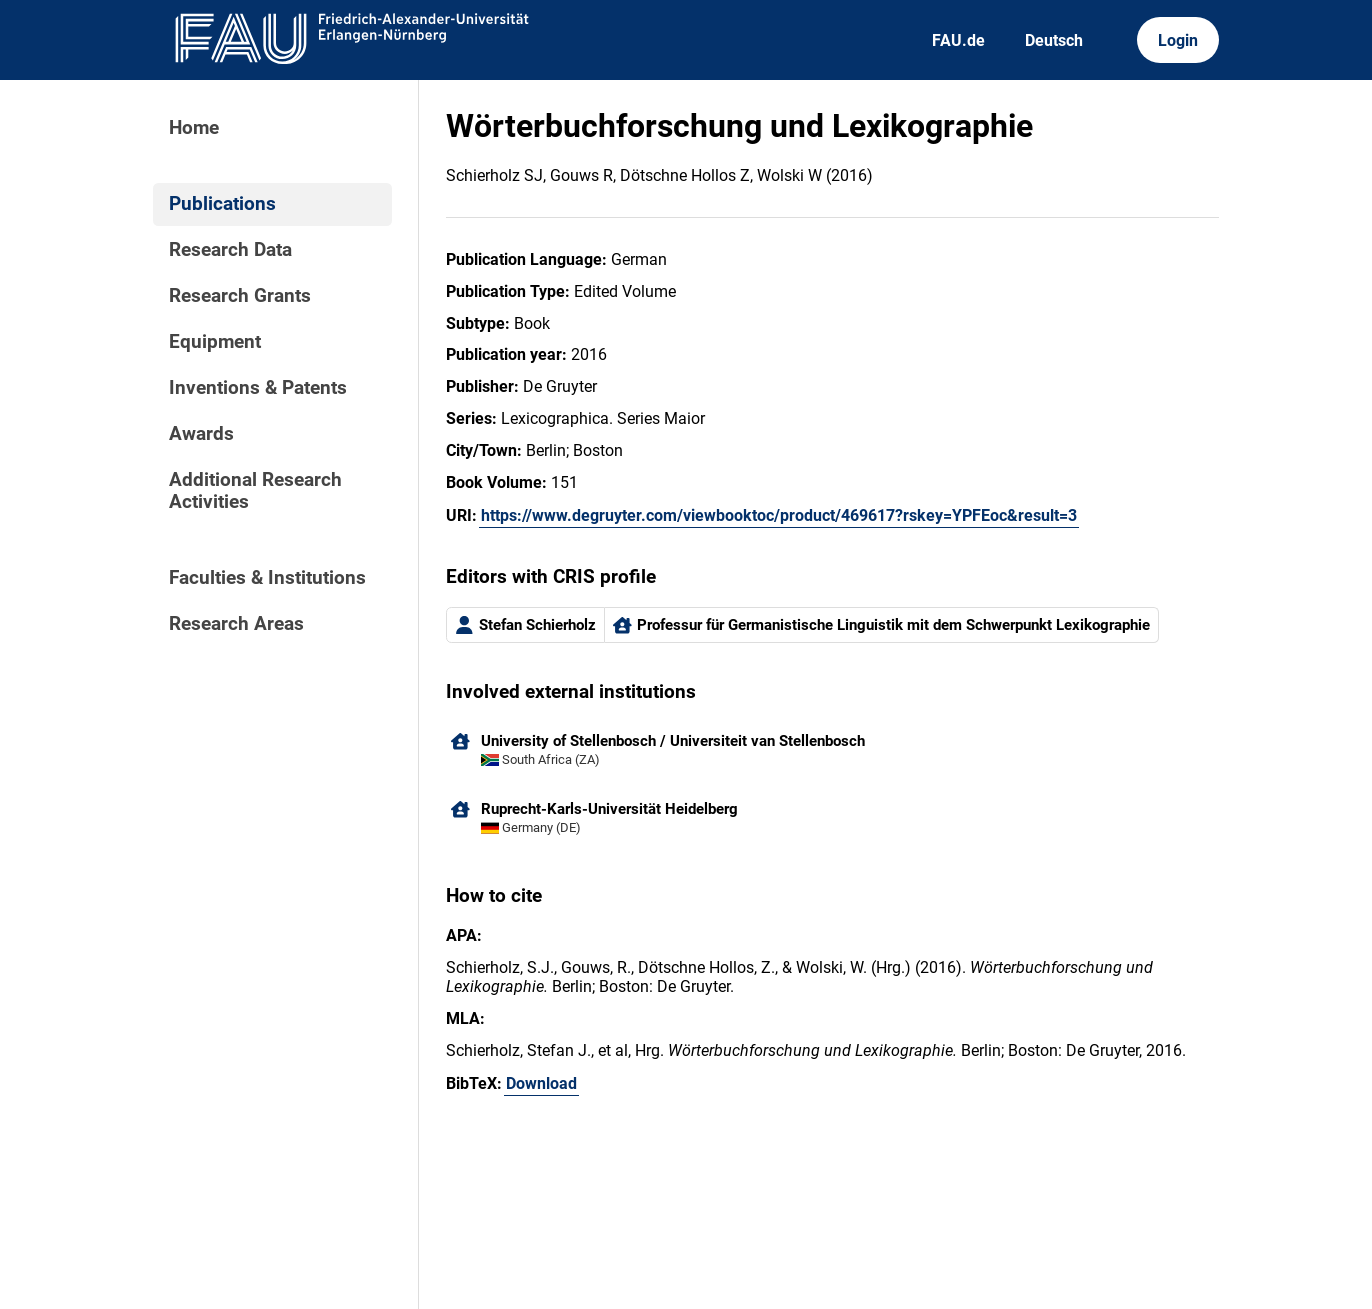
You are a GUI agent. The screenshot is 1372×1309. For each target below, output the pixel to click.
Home (194, 128)
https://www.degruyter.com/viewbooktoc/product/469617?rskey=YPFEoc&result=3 (779, 515)
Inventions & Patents (258, 388)
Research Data (230, 250)
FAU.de (958, 40)
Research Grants (240, 296)
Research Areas (236, 624)
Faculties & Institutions (267, 578)
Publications (222, 204)
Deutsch (1054, 40)
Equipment (215, 342)
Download (541, 1083)
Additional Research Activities (255, 491)
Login (1178, 40)
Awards (201, 434)
